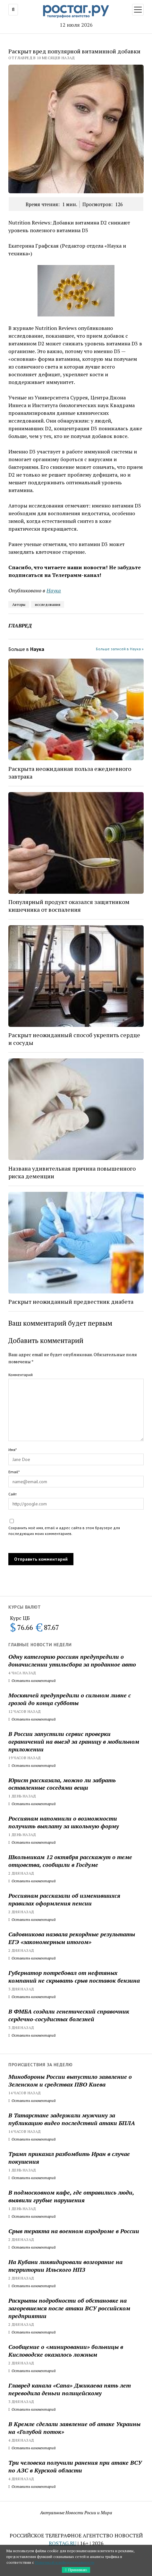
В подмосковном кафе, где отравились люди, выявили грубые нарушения (71, 2196)
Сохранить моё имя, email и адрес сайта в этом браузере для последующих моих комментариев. (64, 1530)
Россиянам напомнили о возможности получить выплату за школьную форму (63, 1822)
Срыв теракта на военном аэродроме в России (73, 2231)
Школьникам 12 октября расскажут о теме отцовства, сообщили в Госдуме (70, 1860)
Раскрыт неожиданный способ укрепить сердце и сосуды (74, 1038)
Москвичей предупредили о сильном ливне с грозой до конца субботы (69, 1699)
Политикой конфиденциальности (64, 2562)
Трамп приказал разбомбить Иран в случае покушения (69, 2157)
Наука (53, 590)
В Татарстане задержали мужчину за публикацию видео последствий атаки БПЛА (71, 2119)
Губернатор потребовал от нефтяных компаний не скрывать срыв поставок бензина (74, 1976)
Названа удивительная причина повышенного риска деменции (72, 1172)
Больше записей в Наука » (120, 648)
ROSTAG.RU (62, 2543)
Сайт (12, 1494)
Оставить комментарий (31, 1680)
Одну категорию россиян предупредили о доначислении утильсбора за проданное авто (72, 1660)
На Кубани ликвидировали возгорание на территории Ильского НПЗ (65, 2265)
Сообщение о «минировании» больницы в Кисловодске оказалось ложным (65, 2350)
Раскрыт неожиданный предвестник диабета (70, 1301)
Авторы (18, 604)
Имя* (12, 1449)
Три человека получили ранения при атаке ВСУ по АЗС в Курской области (75, 2466)
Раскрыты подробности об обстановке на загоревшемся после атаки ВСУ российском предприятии (69, 2308)
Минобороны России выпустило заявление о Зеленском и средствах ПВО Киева (70, 2080)
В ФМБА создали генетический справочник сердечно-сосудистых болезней (68, 2015)
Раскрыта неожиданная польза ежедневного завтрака (69, 772)
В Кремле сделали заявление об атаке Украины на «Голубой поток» (74, 2427)
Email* (14, 1471)
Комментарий (20, 1374)
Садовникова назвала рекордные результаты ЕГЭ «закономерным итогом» (71, 1938)
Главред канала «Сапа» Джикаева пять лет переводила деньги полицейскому (69, 2389)
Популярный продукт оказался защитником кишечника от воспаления (69, 905)
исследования (47, 604)
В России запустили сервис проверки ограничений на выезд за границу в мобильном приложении (73, 1741)
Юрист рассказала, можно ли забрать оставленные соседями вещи (62, 1784)
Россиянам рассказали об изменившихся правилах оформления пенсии (64, 1899)
